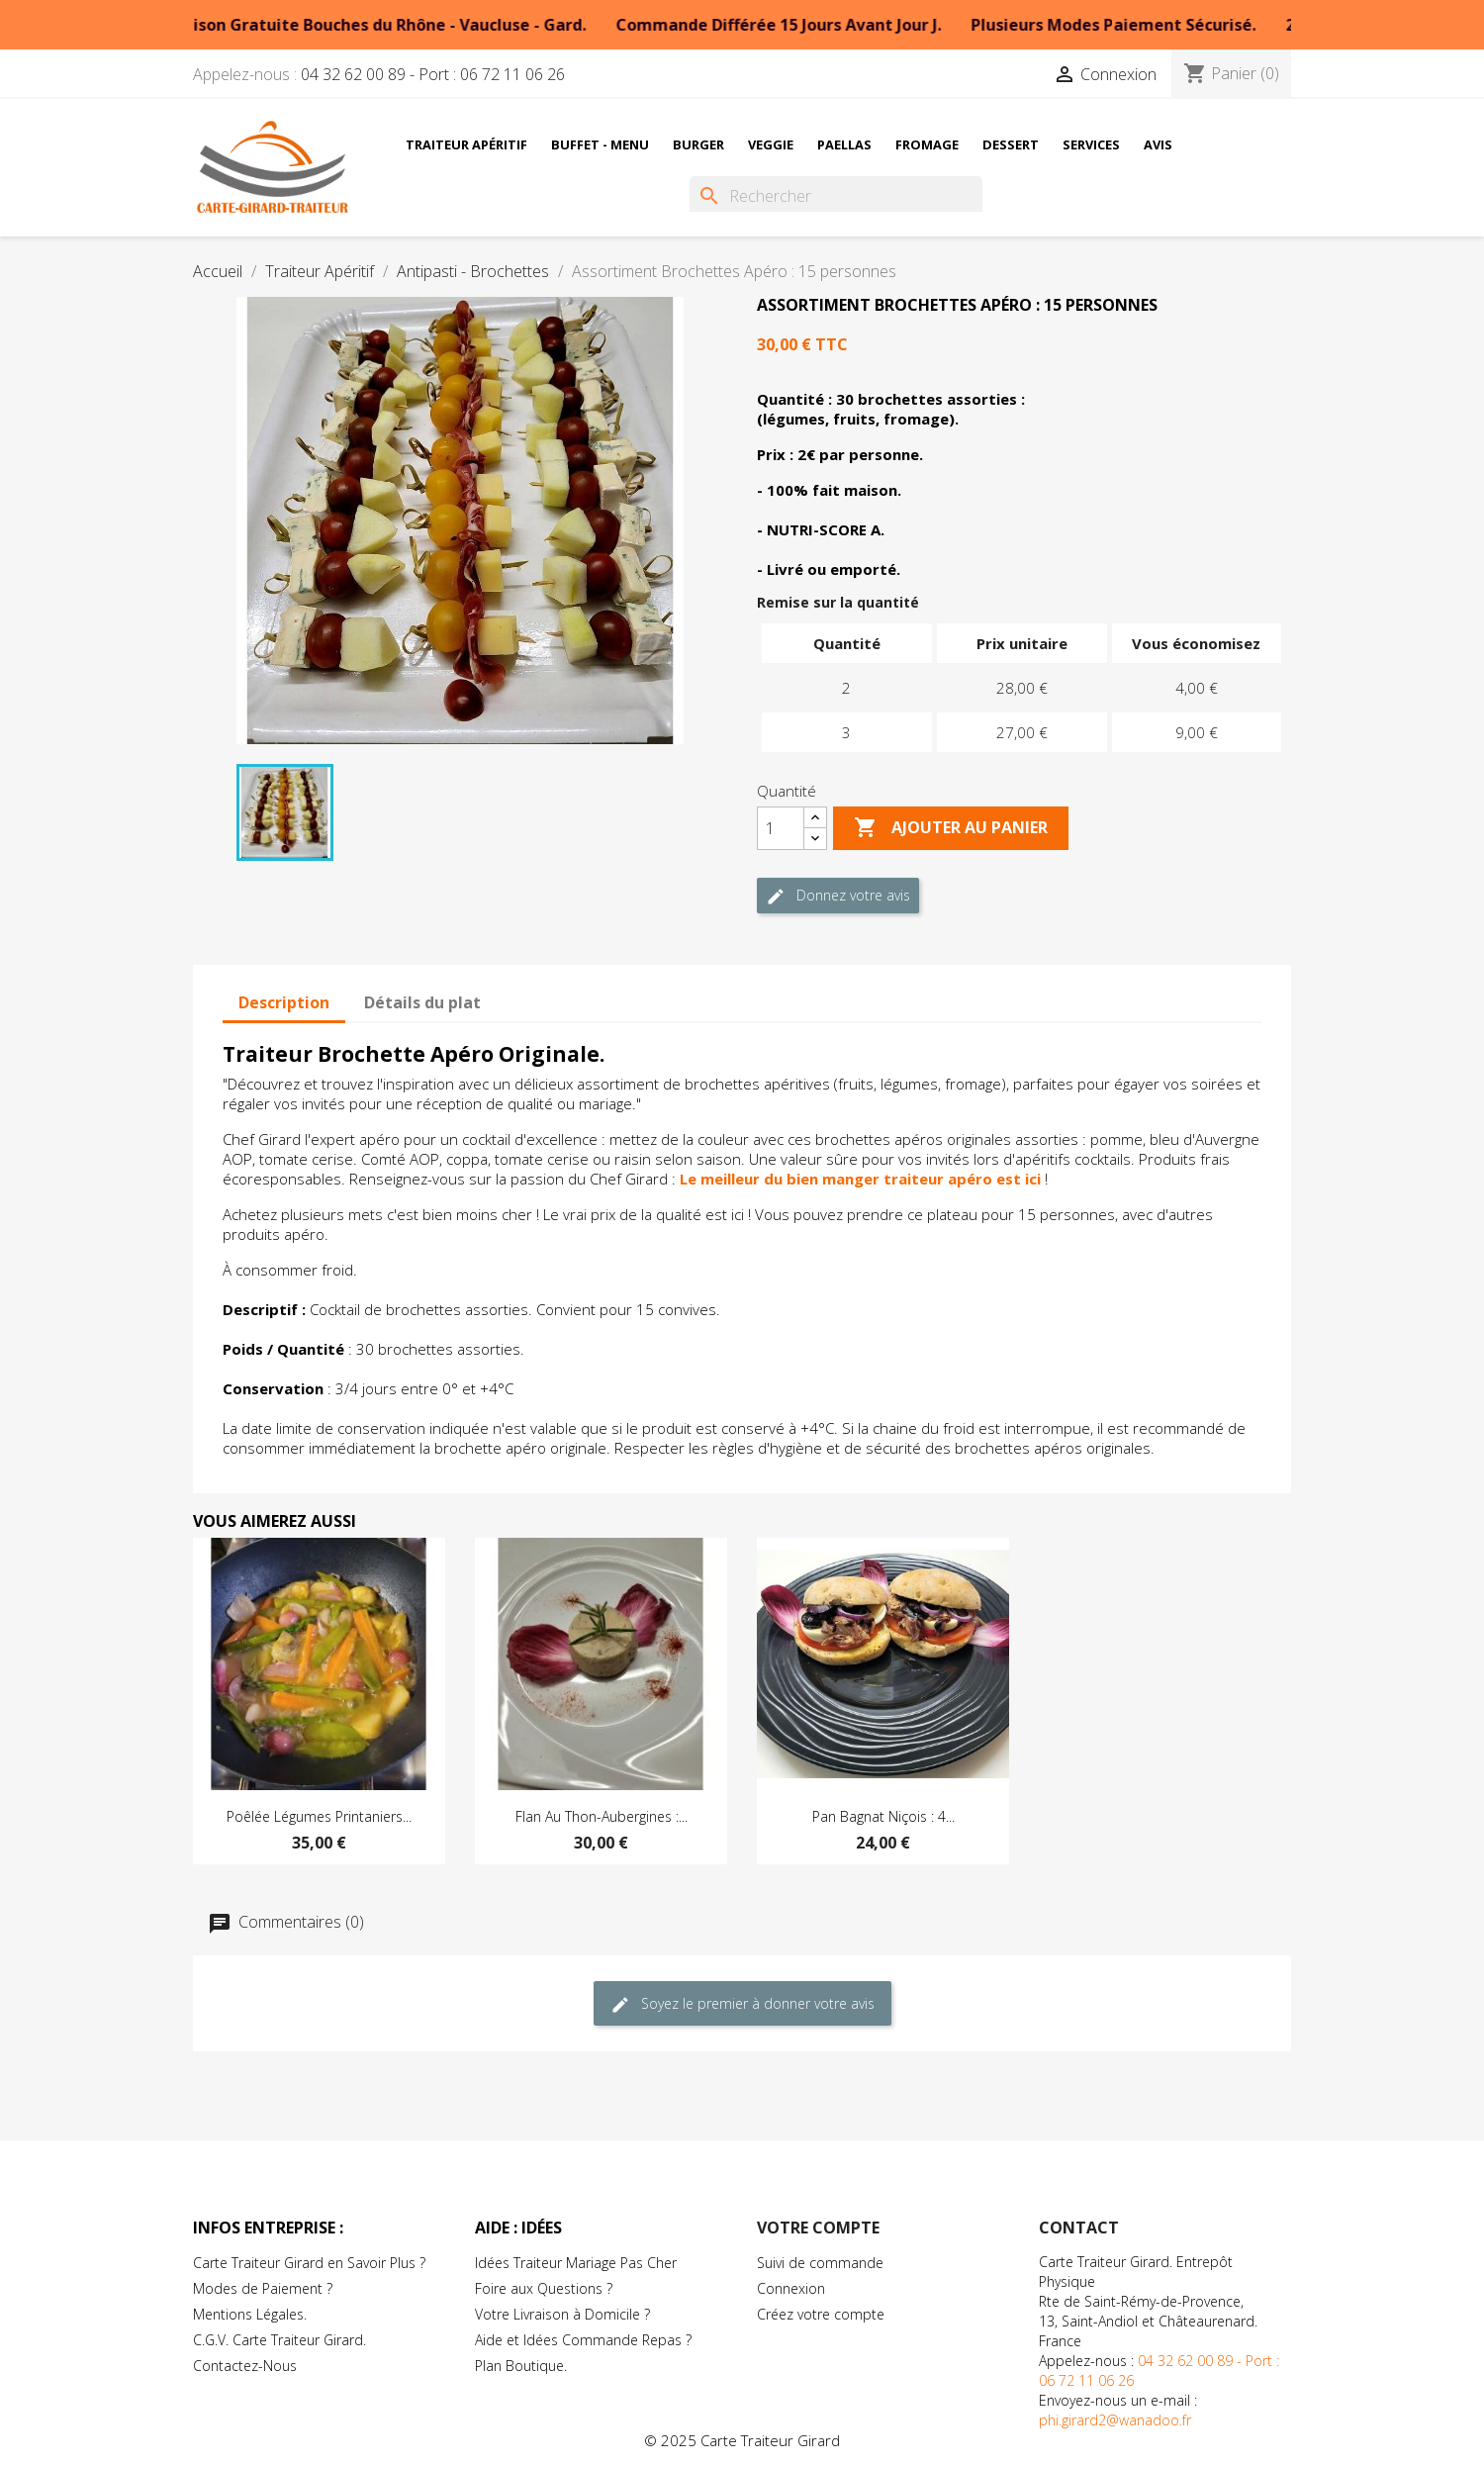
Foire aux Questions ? (543, 2288)
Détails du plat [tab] (422, 1002)
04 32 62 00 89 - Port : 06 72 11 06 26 (433, 74)
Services (1091, 144)
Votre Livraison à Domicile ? (562, 2314)
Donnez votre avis (838, 896)
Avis (1158, 144)
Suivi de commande (820, 2262)
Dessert (1010, 144)
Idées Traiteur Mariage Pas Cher (576, 2262)
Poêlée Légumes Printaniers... (319, 1816)
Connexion (791, 2288)
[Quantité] (780, 828)
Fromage (927, 144)
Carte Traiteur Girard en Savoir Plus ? (309, 2262)
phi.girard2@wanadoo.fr (1115, 2420)
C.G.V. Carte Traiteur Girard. (279, 2339)
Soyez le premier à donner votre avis (742, 2004)
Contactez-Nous (245, 2365)
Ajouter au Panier (951, 828)
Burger (698, 144)
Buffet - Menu (600, 144)
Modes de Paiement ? (262, 2288)
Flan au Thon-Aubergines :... (601, 1816)
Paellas (844, 144)
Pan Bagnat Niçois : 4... (883, 1816)
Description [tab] (283, 1002)
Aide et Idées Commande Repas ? (583, 2339)
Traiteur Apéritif (466, 144)
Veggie (770, 144)
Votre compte (818, 2227)
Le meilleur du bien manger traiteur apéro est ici (860, 1178)
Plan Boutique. (521, 2365)
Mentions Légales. (250, 2314)
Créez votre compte (820, 2314)
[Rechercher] (836, 196)
